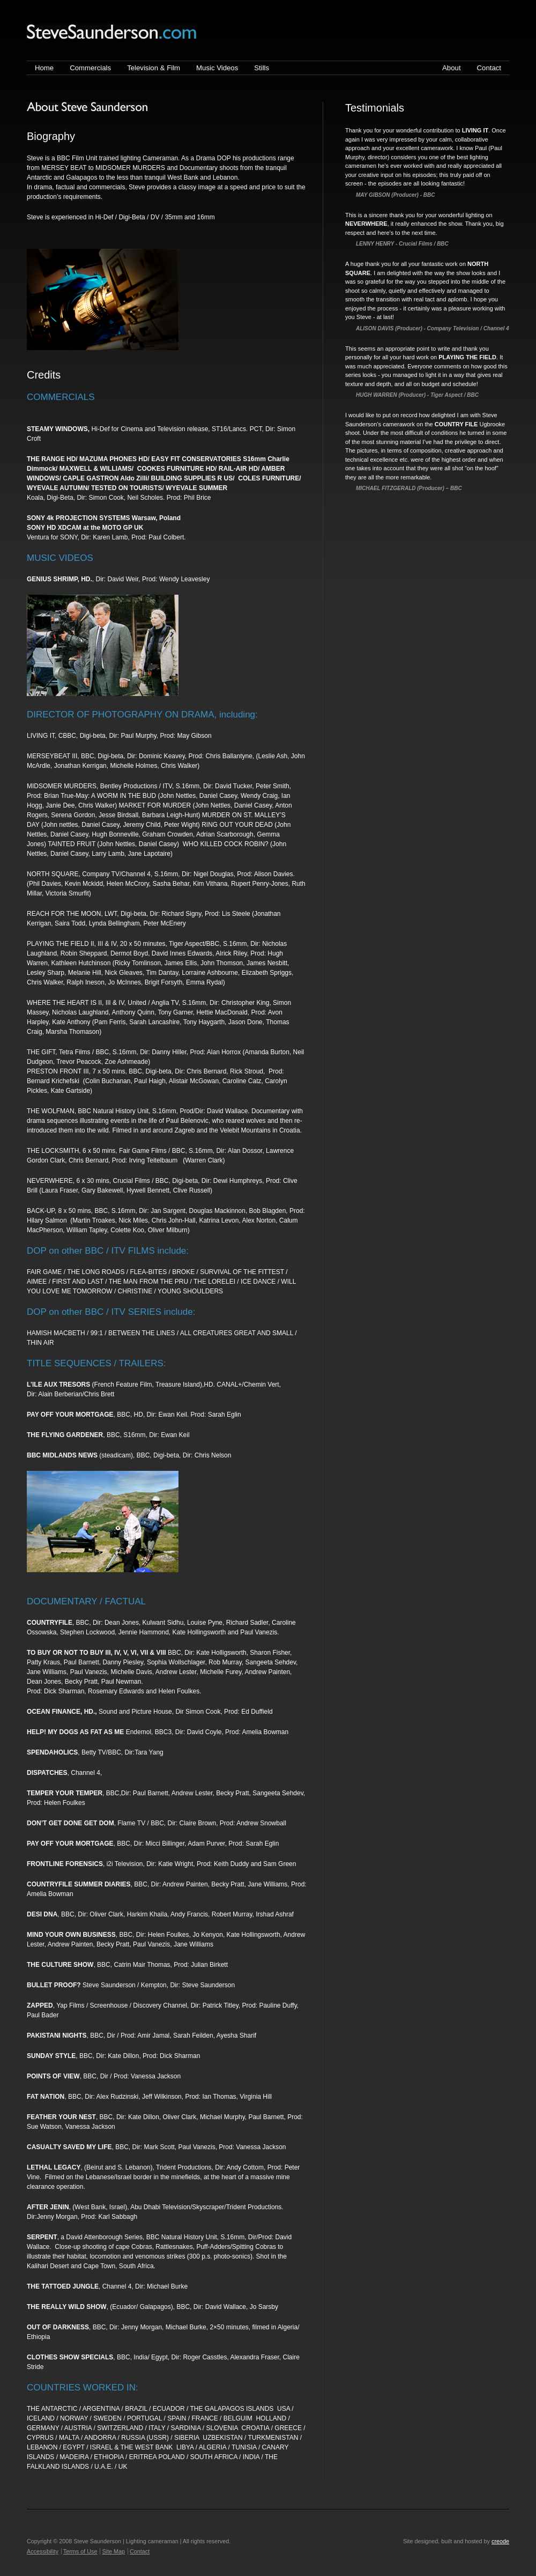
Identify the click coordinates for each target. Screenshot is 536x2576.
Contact (489, 68)
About (451, 68)
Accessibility (42, 2551)
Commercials (90, 68)
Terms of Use (80, 2551)
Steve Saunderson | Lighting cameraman (111, 31)
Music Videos (217, 68)
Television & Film (153, 68)
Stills (261, 68)
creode (500, 2541)
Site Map (113, 2551)
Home (44, 68)
